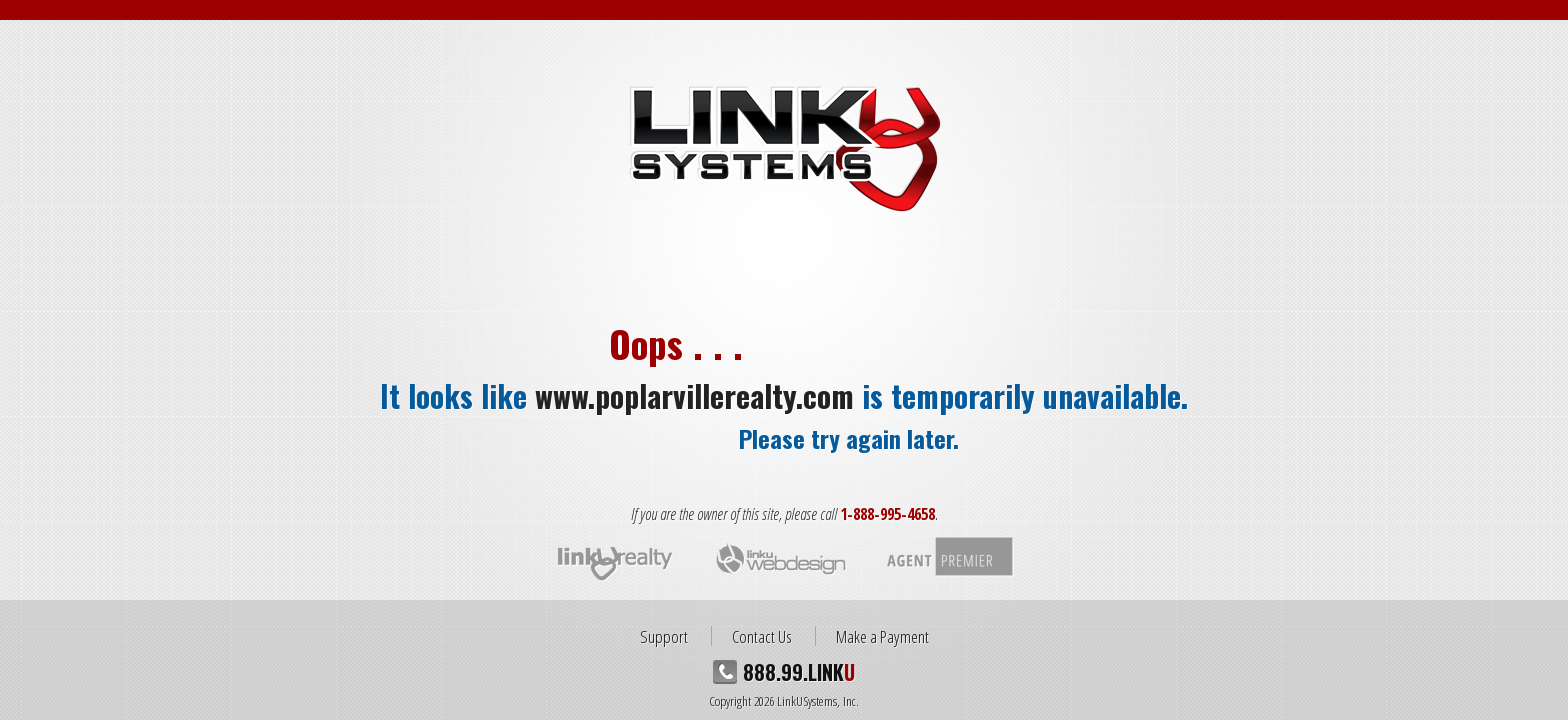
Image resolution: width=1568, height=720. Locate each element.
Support (664, 636)
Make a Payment (882, 636)
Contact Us (762, 636)
